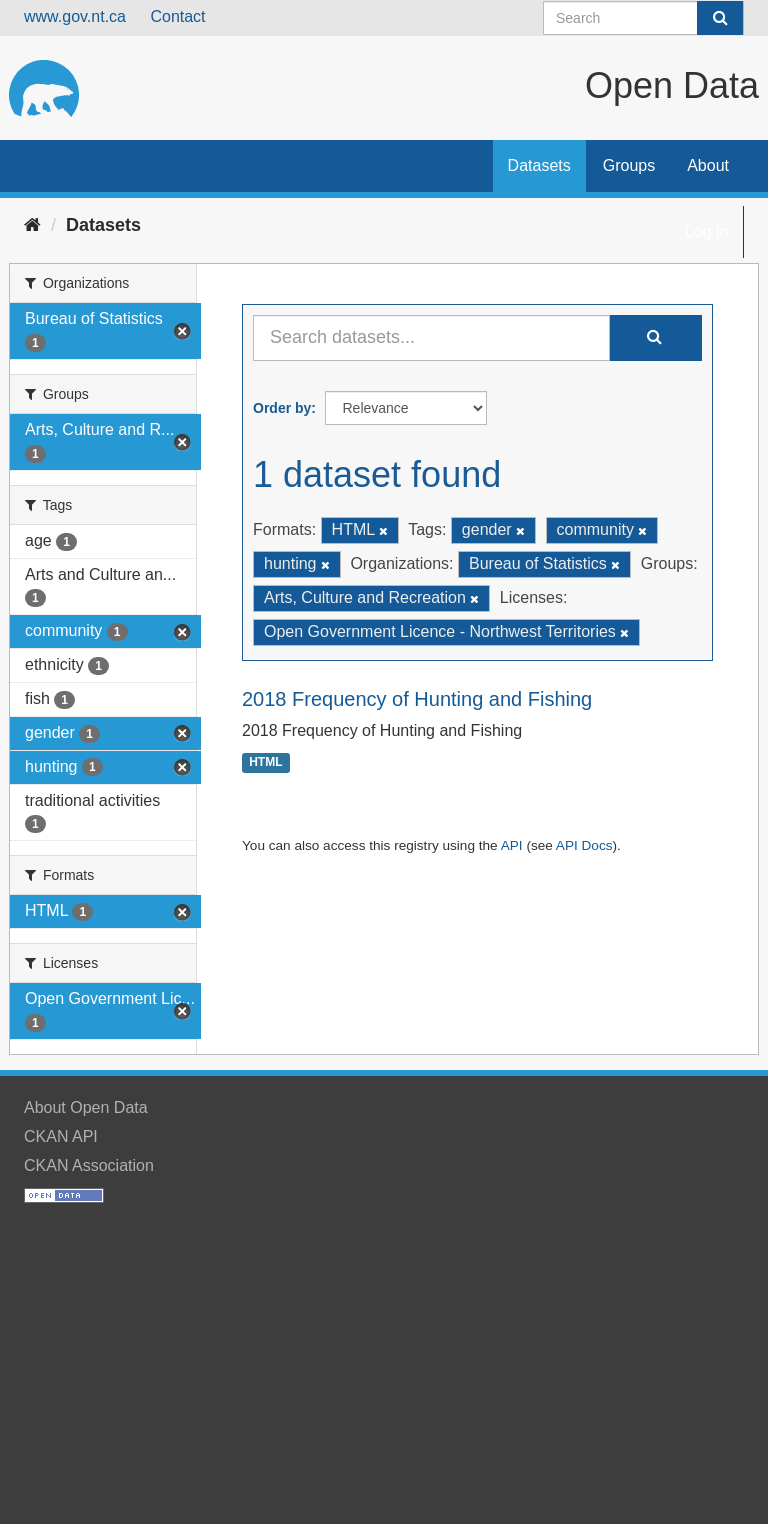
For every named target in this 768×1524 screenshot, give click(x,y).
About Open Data (86, 1107)
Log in (707, 231)
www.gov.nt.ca (75, 16)
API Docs (584, 845)
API (512, 845)
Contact (177, 16)
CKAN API (61, 1136)
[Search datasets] (643, 18)
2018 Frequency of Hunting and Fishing (417, 699)
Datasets (539, 165)
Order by (282, 408)
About (708, 165)
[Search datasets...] (431, 338)
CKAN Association (89, 1165)
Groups (629, 165)
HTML (265, 763)
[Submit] (720, 18)
